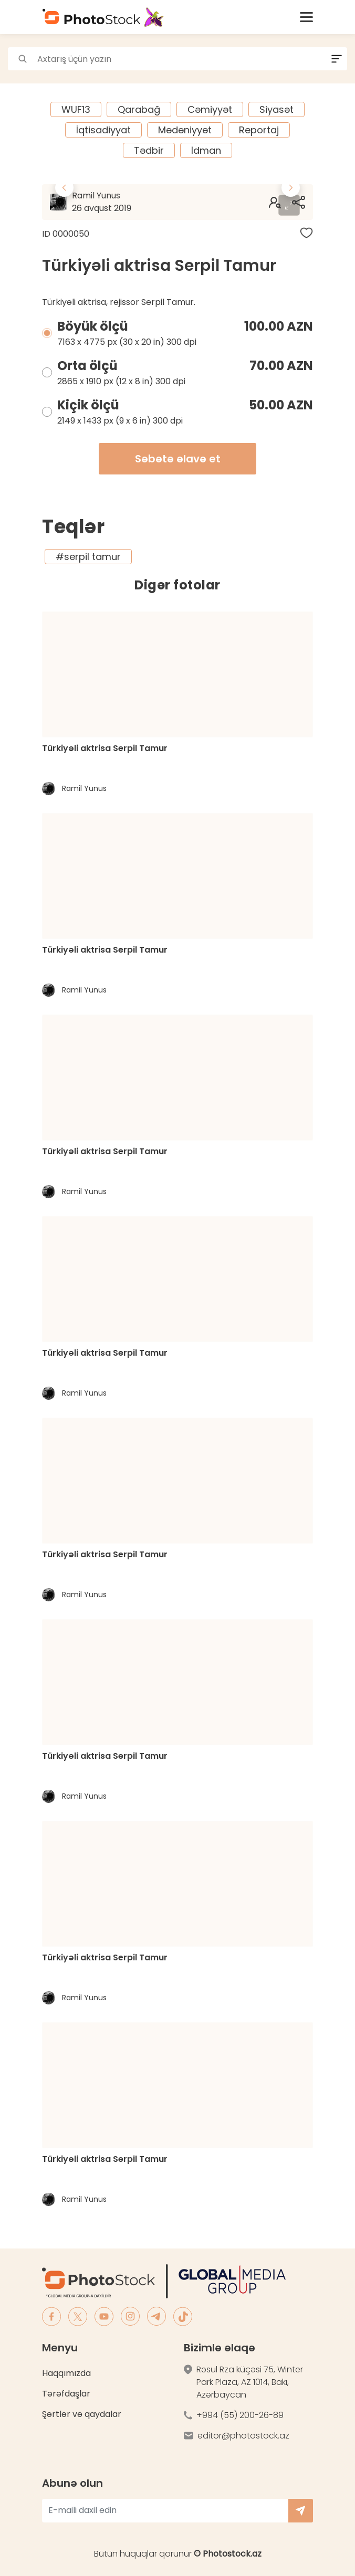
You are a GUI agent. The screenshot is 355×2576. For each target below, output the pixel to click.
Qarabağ (139, 109)
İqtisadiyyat (103, 129)
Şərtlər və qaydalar (81, 2414)
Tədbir (149, 150)
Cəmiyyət (209, 109)
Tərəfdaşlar (66, 2394)
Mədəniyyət (185, 129)
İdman (206, 150)
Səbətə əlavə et (178, 458)
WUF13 (75, 109)
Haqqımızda (66, 2373)
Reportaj (259, 129)
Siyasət (276, 109)
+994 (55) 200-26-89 (240, 2415)
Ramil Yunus (126, 202)
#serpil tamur (88, 556)
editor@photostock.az (243, 2436)
